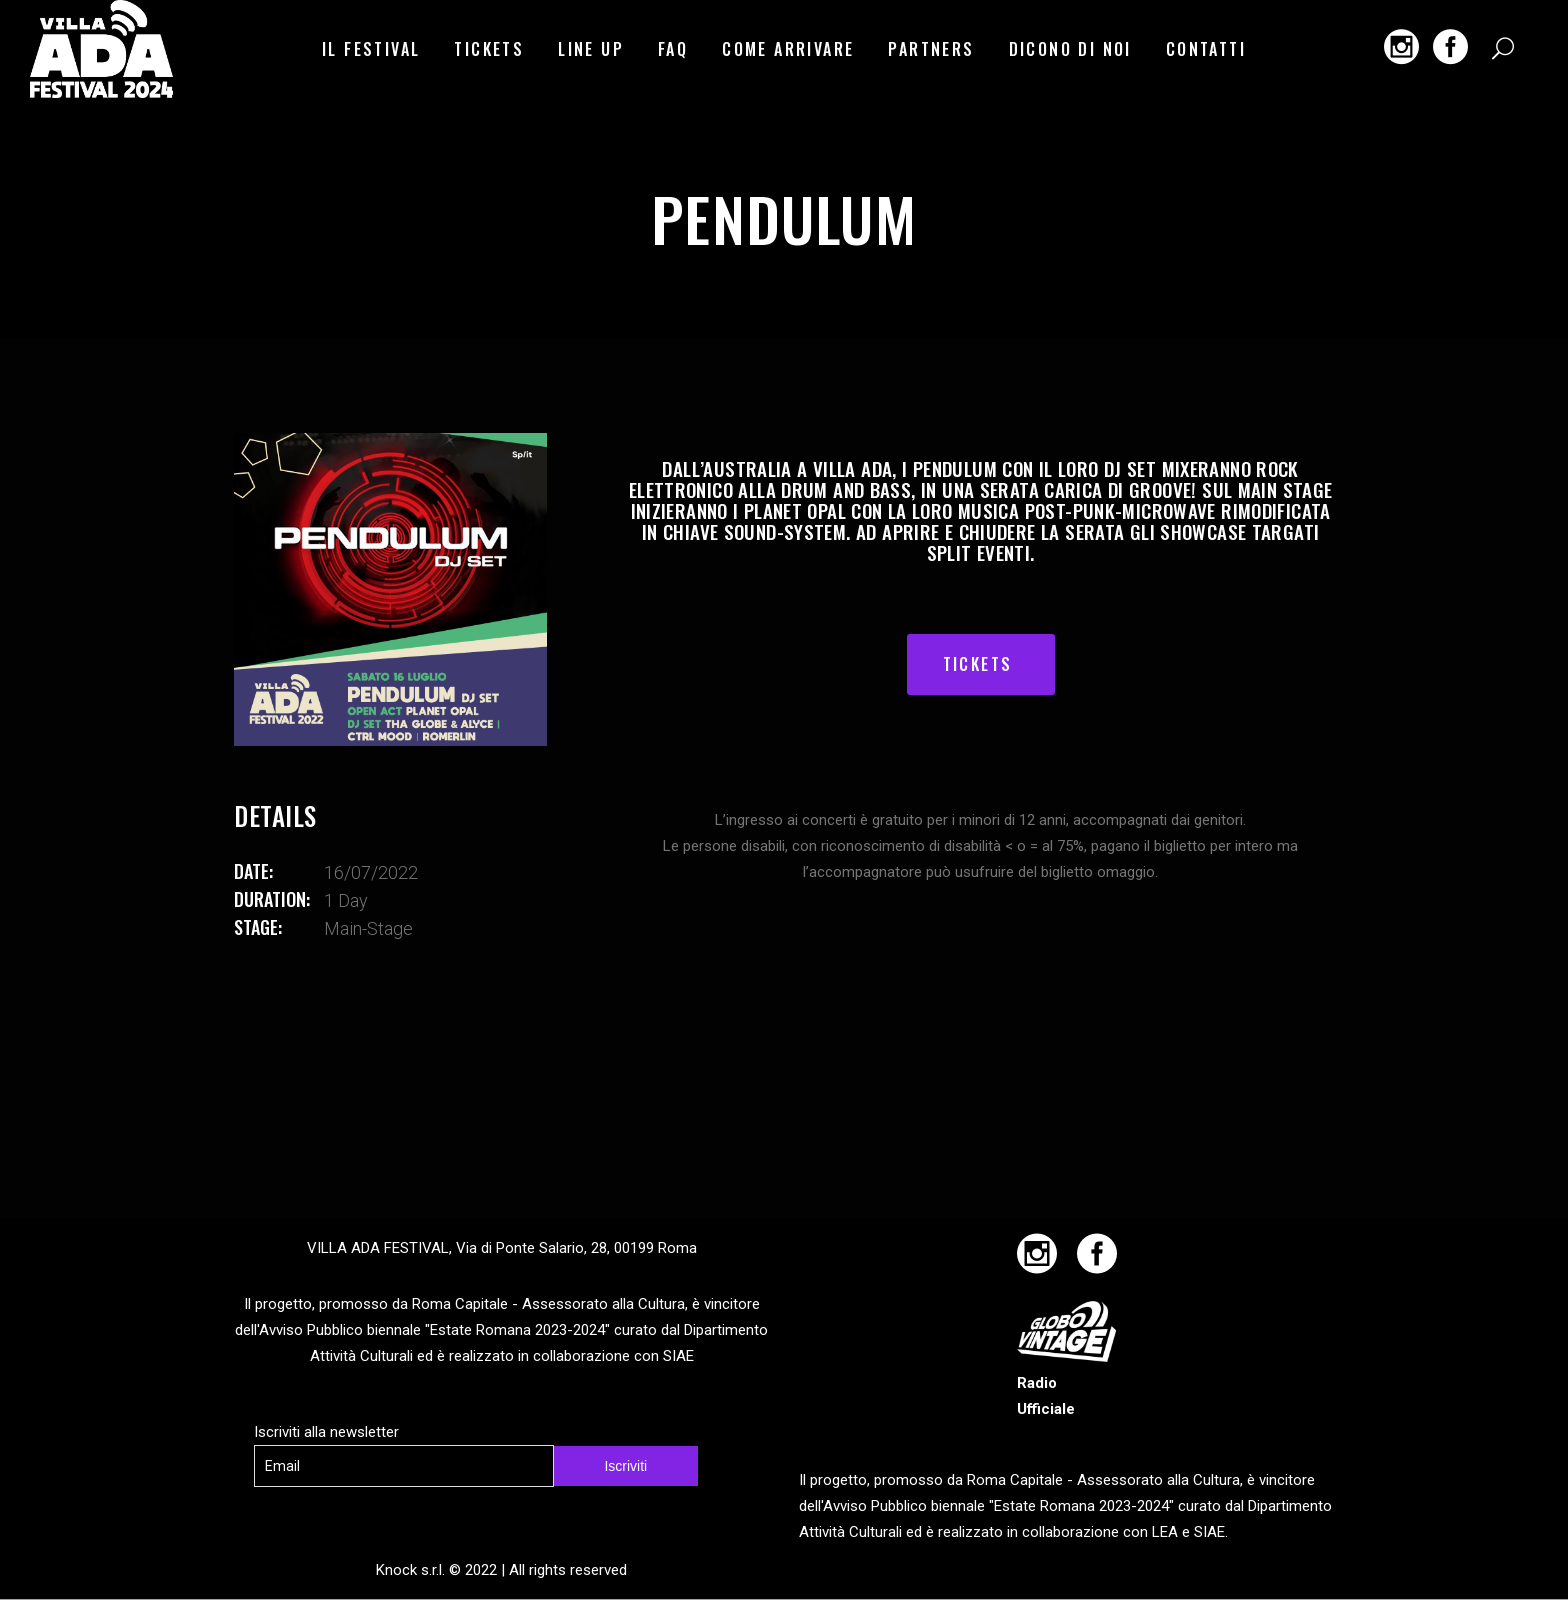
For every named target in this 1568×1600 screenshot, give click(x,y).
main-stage (368, 928)
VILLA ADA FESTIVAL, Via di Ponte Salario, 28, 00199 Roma (502, 1248)
